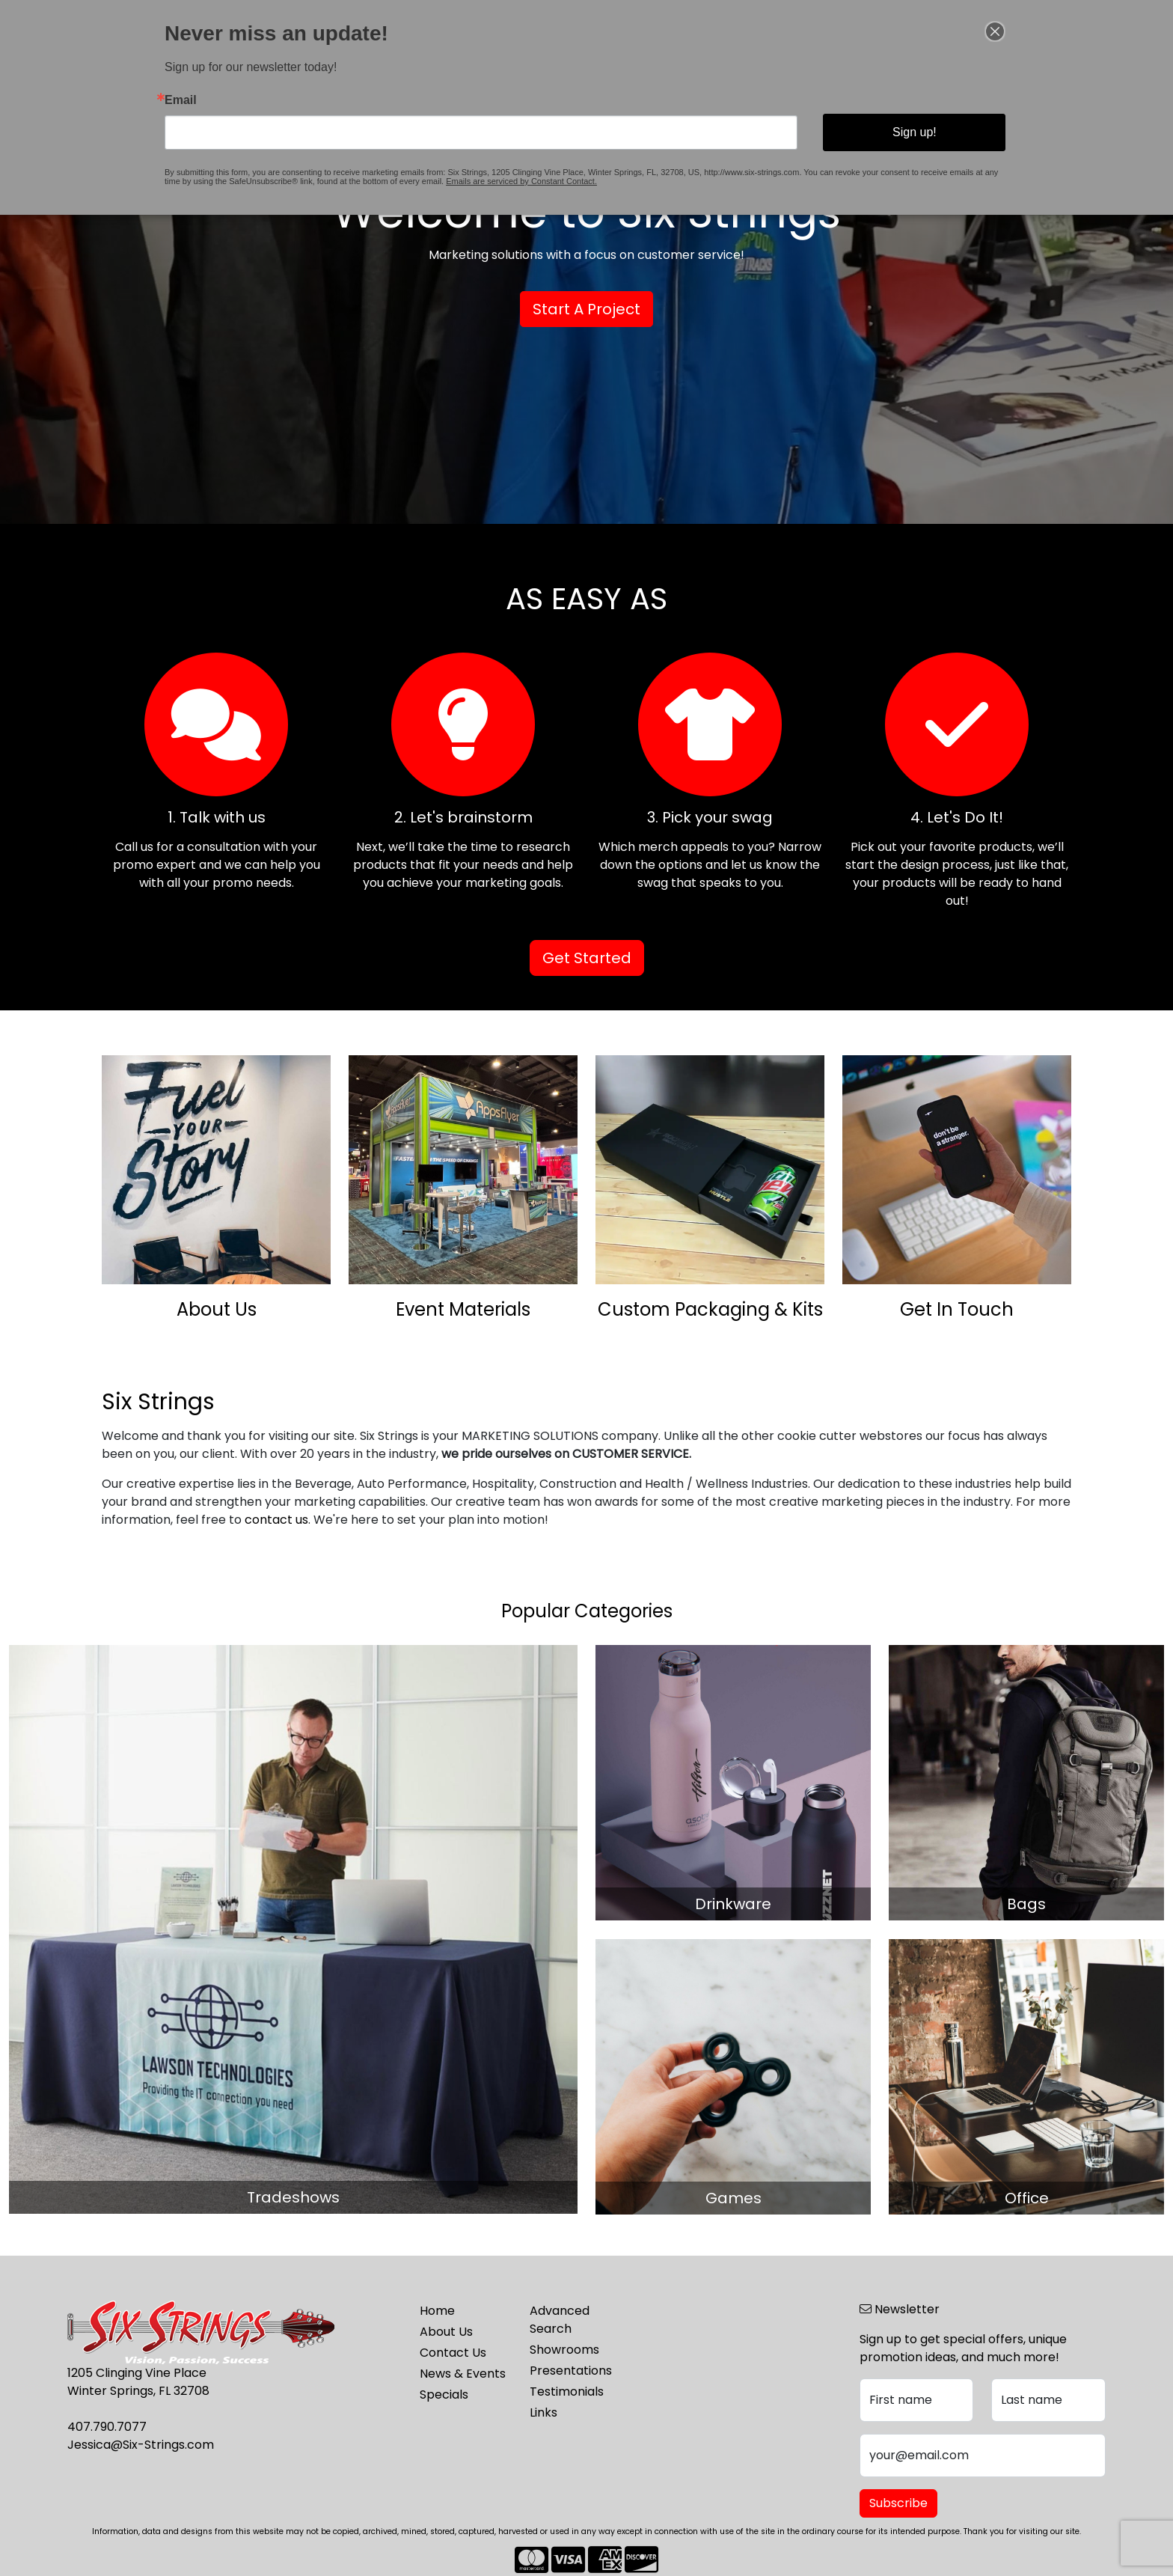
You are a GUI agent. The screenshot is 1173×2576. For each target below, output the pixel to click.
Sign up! (873, 129)
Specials (444, 2394)
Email (232, 101)
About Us (217, 1309)
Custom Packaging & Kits (710, 1309)
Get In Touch (957, 1309)
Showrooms (564, 2349)
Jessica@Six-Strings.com (140, 2444)
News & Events (463, 2373)
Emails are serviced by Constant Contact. (529, 171)
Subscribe (898, 2503)
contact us (276, 1519)
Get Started (586, 957)
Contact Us (453, 2352)
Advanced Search (559, 2319)
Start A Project (586, 309)
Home (437, 2310)
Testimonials (567, 2391)
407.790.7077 (107, 2426)
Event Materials (463, 1309)
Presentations (571, 2370)
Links (543, 2412)
